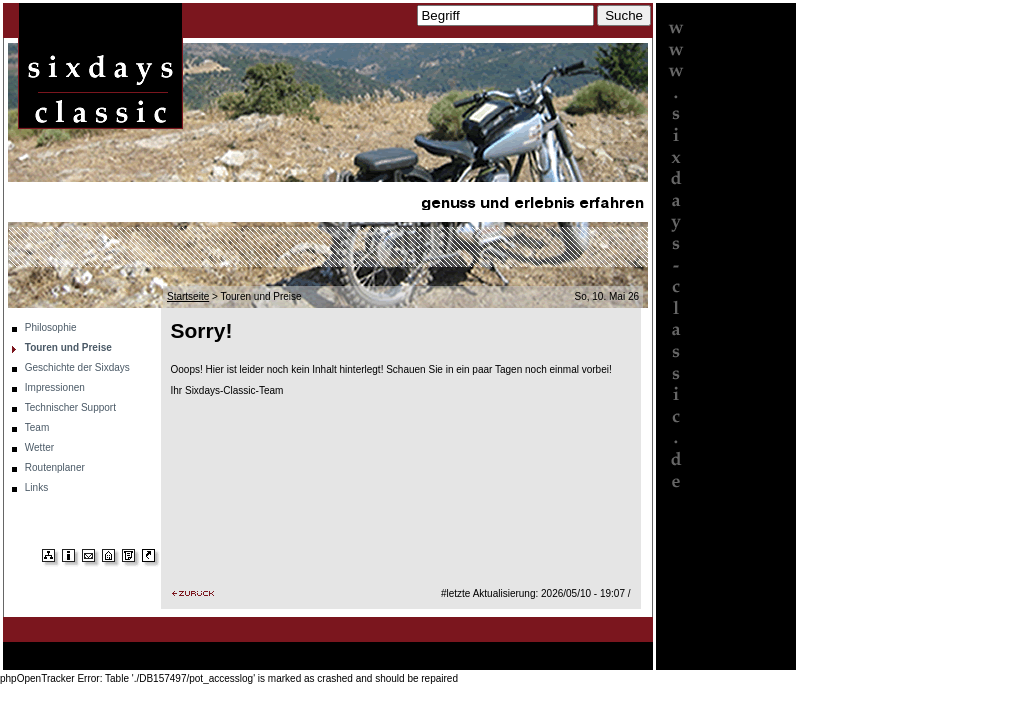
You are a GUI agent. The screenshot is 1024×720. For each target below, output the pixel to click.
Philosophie (51, 327)
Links (36, 487)
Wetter (39, 447)
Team (37, 427)
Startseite (188, 296)
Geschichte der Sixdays (77, 367)
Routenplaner (55, 467)
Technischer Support (70, 407)
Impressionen (55, 387)
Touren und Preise (68, 347)
